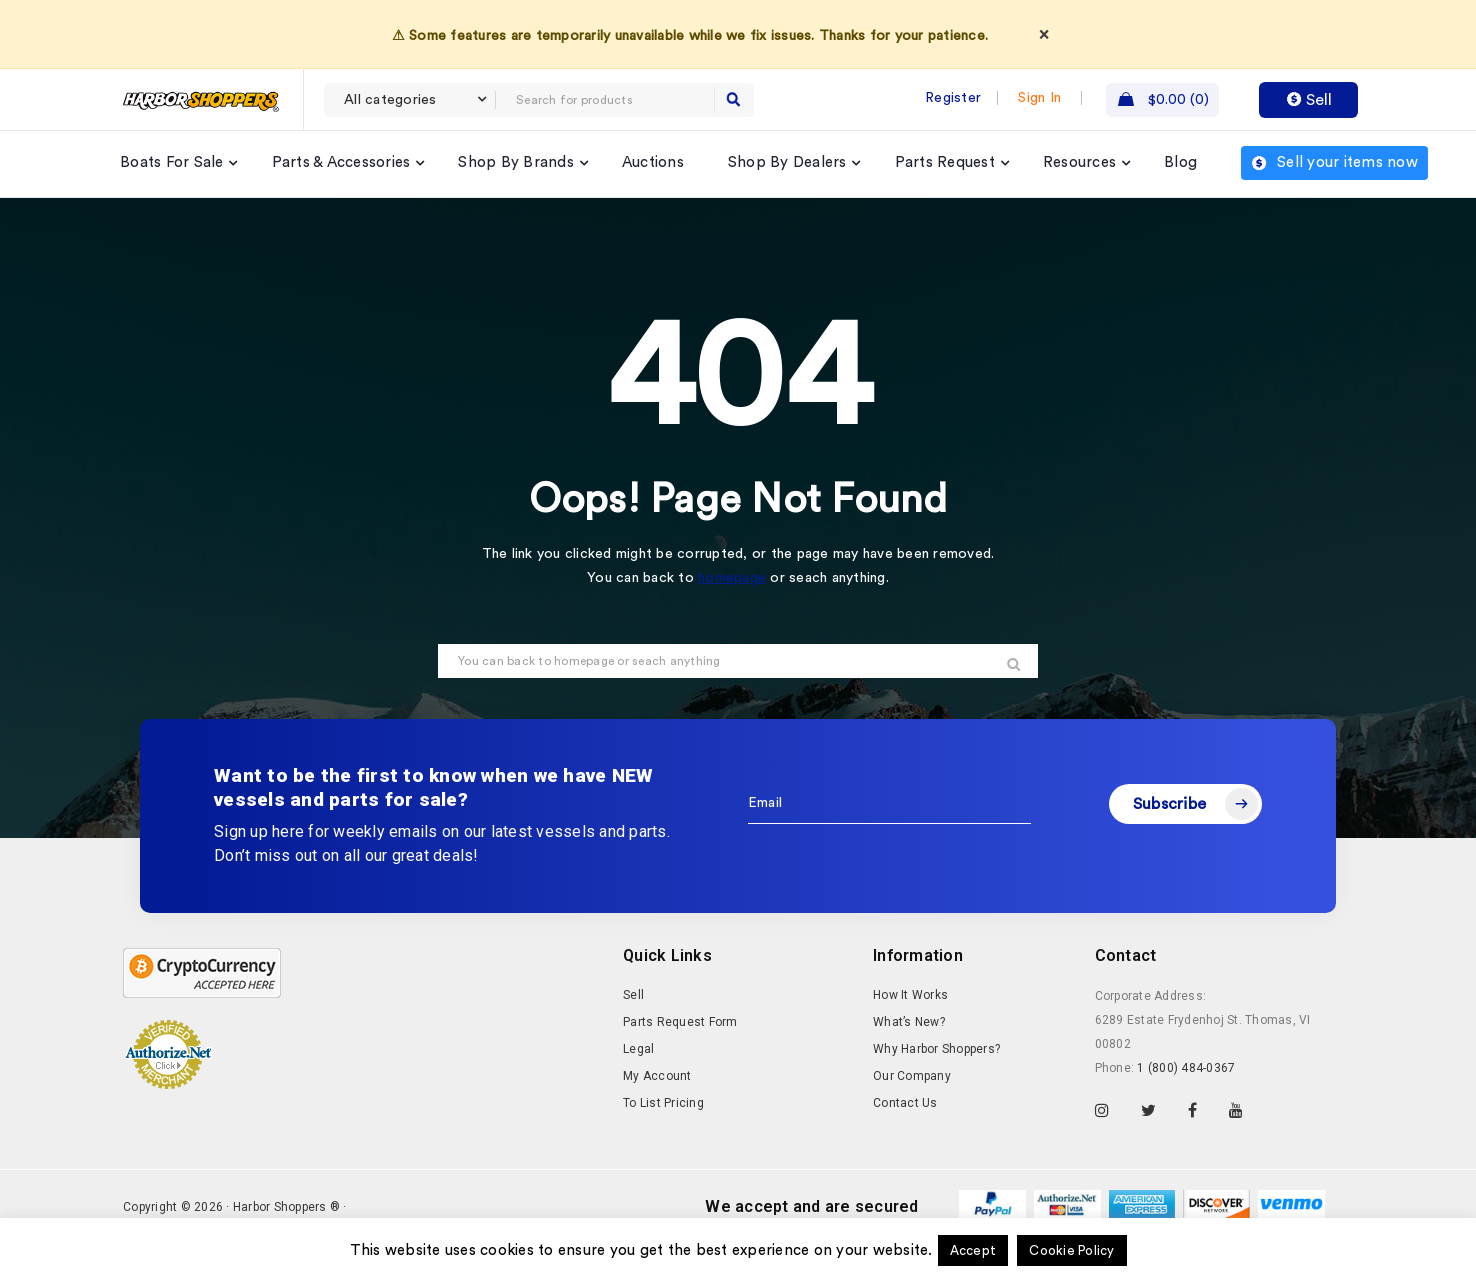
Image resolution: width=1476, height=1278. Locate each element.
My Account (657, 1076)
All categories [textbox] (390, 100)
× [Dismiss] (1044, 34)
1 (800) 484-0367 (1186, 1068)
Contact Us (905, 1103)
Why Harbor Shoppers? (936, 1049)
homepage (732, 578)
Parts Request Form (680, 1022)
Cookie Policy (1071, 1250)
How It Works (910, 995)
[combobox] (410, 100)
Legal (638, 1049)
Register (953, 98)
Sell (1309, 100)
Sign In (1039, 98)
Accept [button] (973, 1250)
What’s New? (909, 1022)
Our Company (912, 1076)
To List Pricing (663, 1103)
